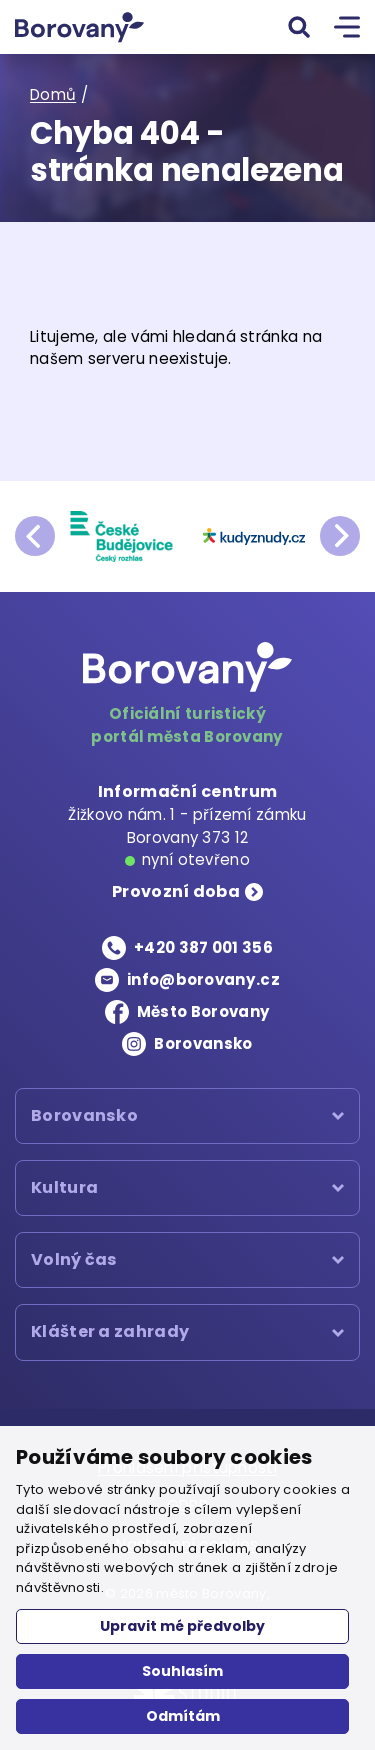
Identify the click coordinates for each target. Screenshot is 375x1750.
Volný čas (74, 1259)
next (340, 536)
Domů (53, 94)
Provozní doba (176, 891)
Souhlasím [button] (182, 1671)
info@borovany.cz (203, 979)
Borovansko (203, 1043)
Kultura (64, 1187)
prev (35, 536)
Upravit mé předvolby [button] (182, 1626)
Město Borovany (203, 1011)
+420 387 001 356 (203, 947)
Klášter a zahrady (110, 1332)
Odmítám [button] (183, 1716)
